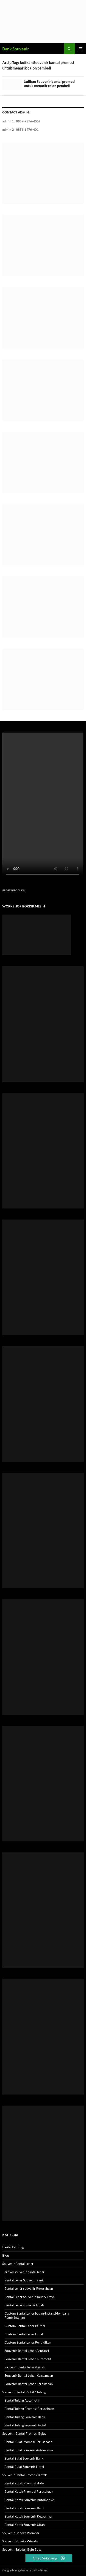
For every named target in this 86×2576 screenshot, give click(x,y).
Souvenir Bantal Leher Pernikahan (29, 2384)
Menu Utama (80, 48)
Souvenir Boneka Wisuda (20, 2541)
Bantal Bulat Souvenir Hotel (24, 2467)
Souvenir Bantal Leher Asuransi (27, 2351)
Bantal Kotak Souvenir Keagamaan (29, 2516)
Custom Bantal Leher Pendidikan (28, 2342)
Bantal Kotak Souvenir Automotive (29, 2500)
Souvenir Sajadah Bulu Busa (22, 2549)
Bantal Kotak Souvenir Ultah (25, 2525)
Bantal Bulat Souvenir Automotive (29, 2450)
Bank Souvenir (15, 48)
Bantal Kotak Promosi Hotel (24, 2483)
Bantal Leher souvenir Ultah (24, 2305)
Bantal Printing (13, 2247)
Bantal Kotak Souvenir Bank (24, 2508)
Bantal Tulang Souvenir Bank (25, 2417)
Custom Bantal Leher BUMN (25, 2326)
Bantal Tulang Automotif (22, 2400)
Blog (5, 2255)
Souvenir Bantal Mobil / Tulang (24, 2392)
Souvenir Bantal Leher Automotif (28, 2359)
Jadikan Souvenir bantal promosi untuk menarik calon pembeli (49, 83)
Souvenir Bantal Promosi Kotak (24, 2475)
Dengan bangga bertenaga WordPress (24, 2570)
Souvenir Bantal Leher (17, 2264)
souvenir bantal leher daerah (25, 2367)
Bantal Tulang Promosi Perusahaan (29, 2409)
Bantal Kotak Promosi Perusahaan (29, 2491)
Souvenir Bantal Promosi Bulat (24, 2433)
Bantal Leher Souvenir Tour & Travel (30, 2297)
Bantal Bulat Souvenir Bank (24, 2458)
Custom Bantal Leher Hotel (24, 2334)
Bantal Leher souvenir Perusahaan (29, 2288)
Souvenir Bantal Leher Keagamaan (29, 2375)
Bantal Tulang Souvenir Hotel (25, 2425)
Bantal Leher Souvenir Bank (24, 2280)
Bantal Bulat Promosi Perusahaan (28, 2442)
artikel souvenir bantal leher (24, 2272)
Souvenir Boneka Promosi (20, 2533)
